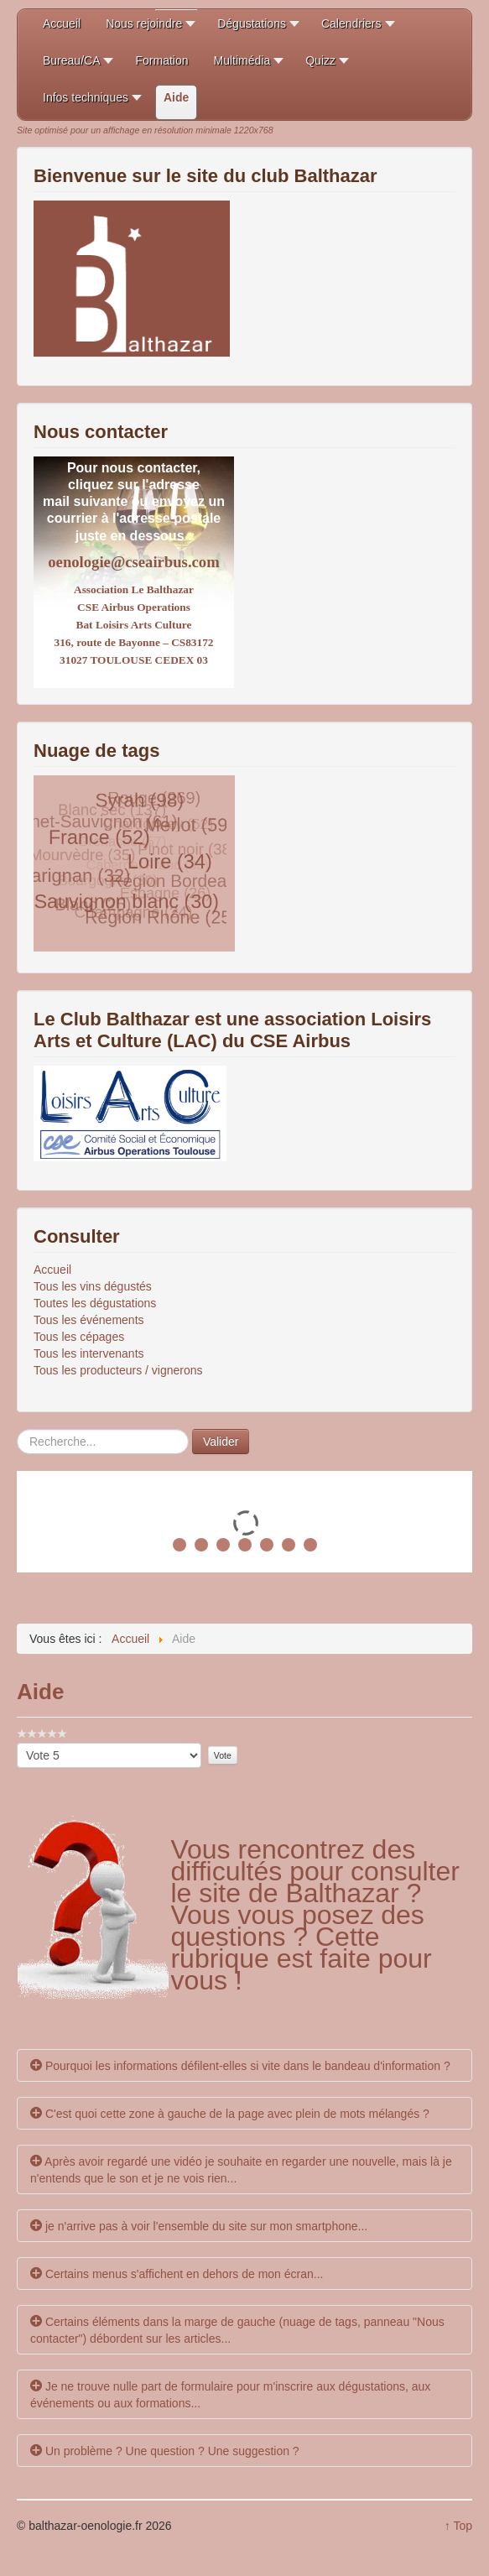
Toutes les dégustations (95, 1303)
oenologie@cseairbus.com (133, 562)
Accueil (52, 1269)
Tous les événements (89, 1320)
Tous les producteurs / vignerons (118, 1370)
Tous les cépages (79, 1336)
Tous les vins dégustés (93, 1286)
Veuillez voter (17, 1743)
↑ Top (458, 2525)
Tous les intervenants (89, 1353)
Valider (221, 1441)
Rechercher (17, 1429)
